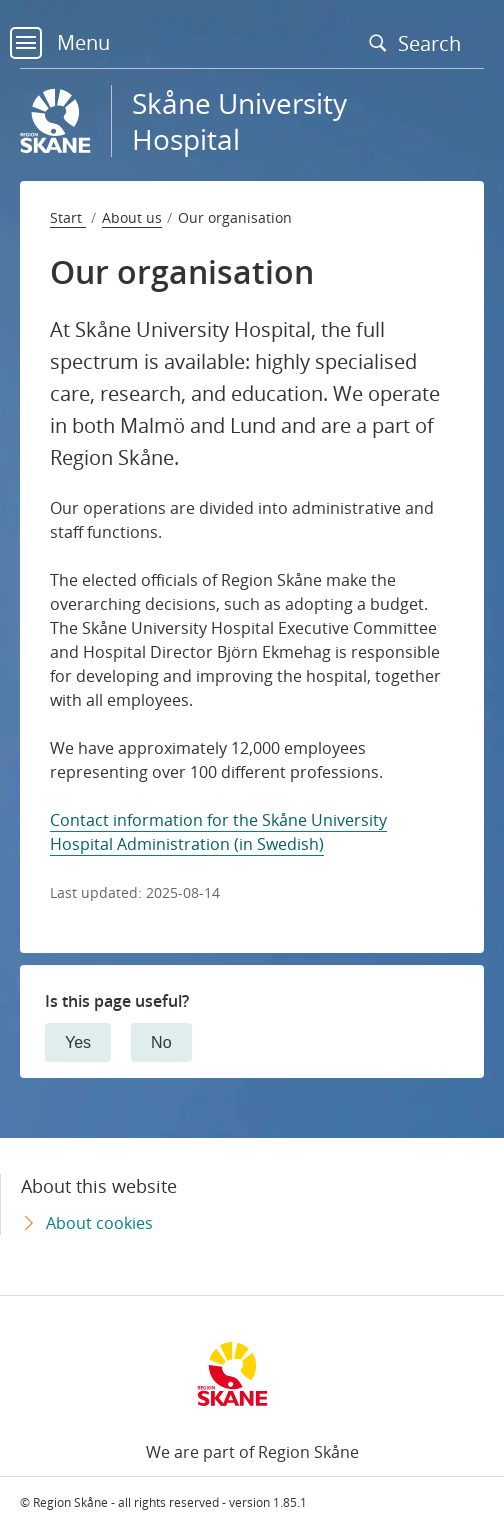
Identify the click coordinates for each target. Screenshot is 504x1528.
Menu (60, 42)
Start (68, 217)
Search (419, 43)
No (161, 1042)
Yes (78, 1042)
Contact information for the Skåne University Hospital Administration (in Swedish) (218, 832)
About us (132, 217)
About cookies (99, 1223)
